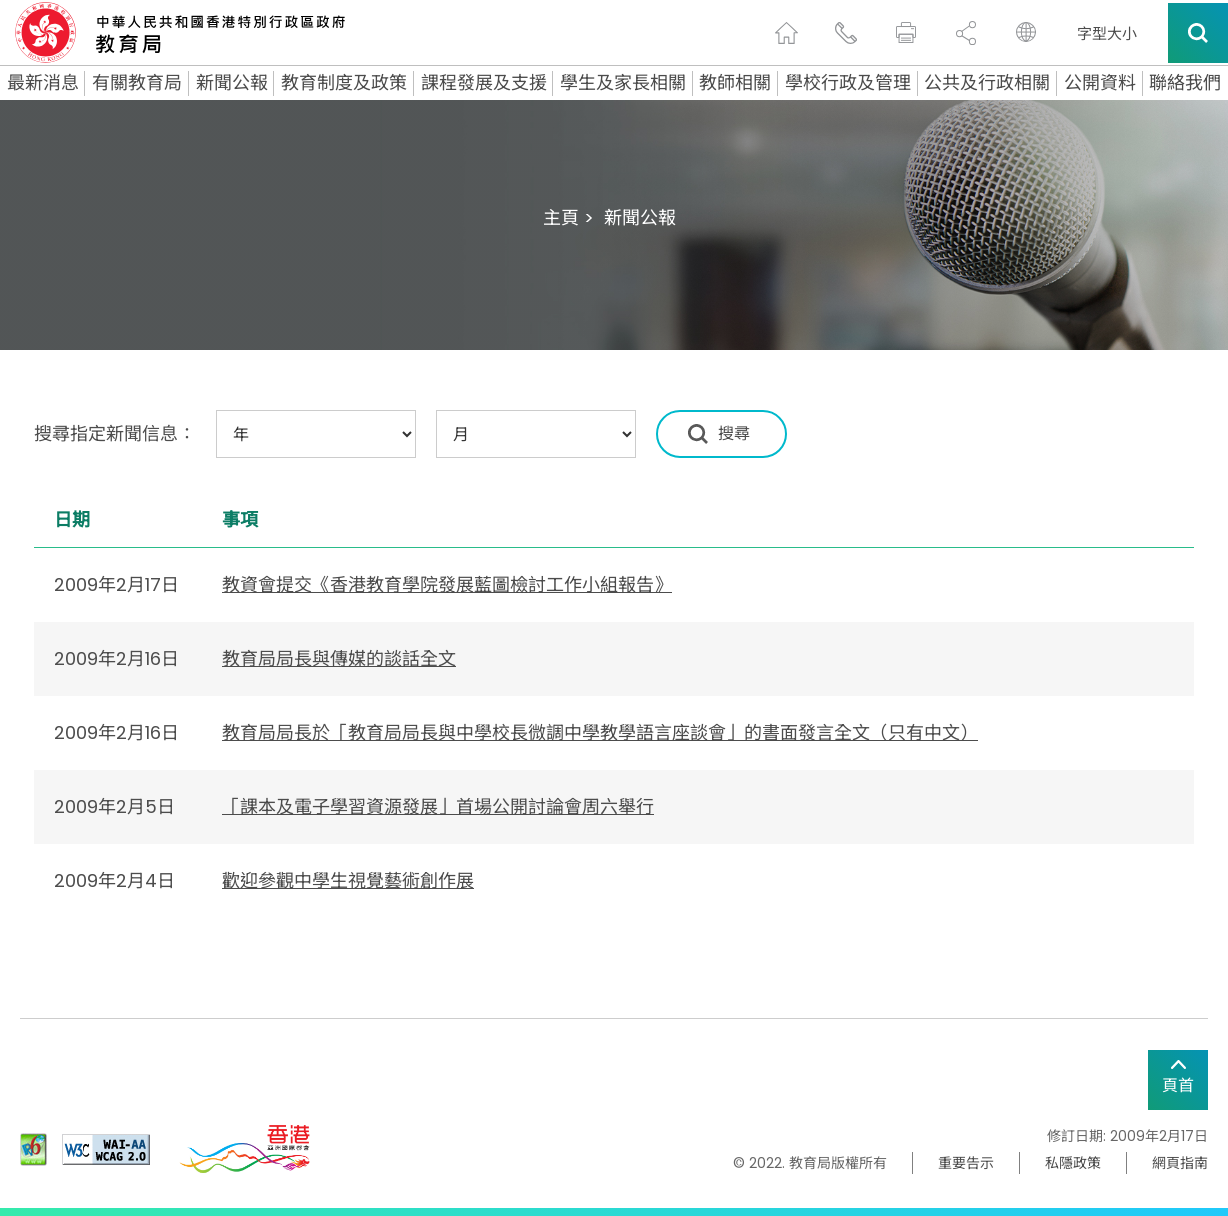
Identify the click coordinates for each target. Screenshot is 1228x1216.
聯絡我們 (1185, 83)
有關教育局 (137, 83)
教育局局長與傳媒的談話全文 (339, 658)
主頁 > (568, 217)
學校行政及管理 (848, 83)
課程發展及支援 (484, 83)
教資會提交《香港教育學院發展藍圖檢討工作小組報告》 (447, 584)
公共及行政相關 (987, 83)
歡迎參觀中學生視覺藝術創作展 (348, 880)
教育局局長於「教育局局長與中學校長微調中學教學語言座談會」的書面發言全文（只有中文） (600, 732)
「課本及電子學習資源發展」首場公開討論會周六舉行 (438, 806)
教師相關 (735, 83)
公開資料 (1100, 83)
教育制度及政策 (344, 83)
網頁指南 (1180, 1163)
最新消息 (43, 83)
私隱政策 (1073, 1163)
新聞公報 (232, 83)
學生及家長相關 (623, 83)
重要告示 (966, 1163)
